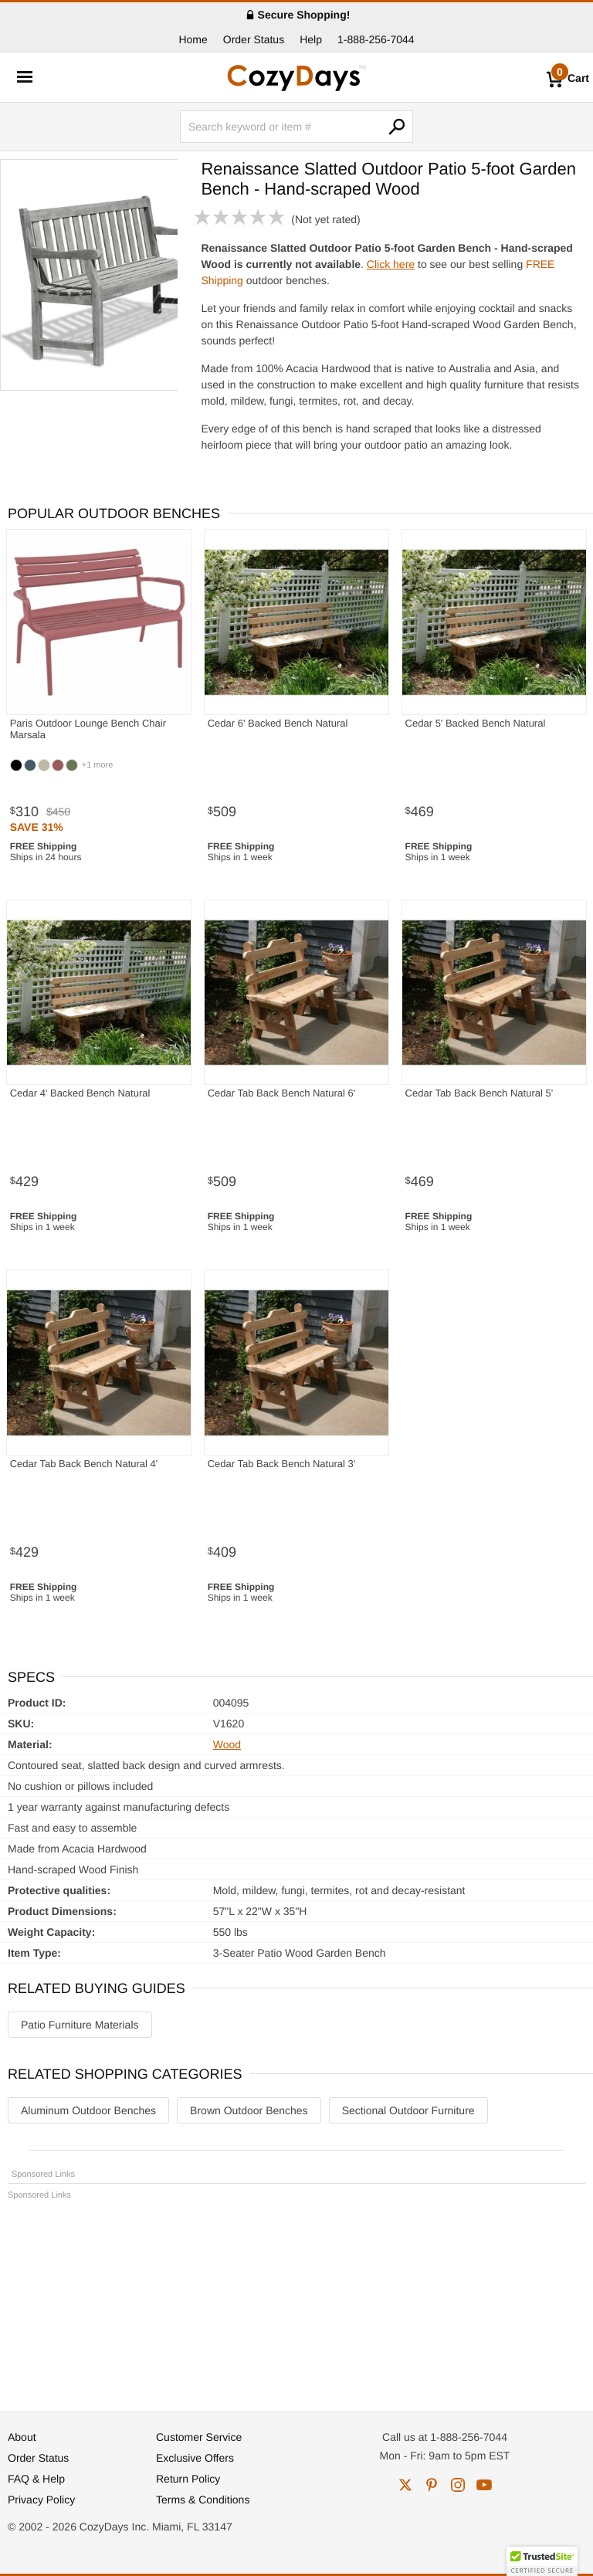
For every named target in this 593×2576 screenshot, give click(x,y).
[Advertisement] (296, 2299)
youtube (484, 2485)
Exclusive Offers (195, 2458)
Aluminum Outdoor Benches (88, 2110)
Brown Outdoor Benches (249, 2110)
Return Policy (188, 2479)
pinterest (431, 2485)
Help (311, 39)
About (22, 2437)
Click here (391, 264)
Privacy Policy (41, 2499)
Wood (227, 1744)
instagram (458, 2485)
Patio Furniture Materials (80, 2024)
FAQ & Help (36, 2479)
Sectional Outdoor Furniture (408, 2110)
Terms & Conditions (202, 2499)
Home (192, 39)
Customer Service (199, 2437)
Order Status (253, 39)
